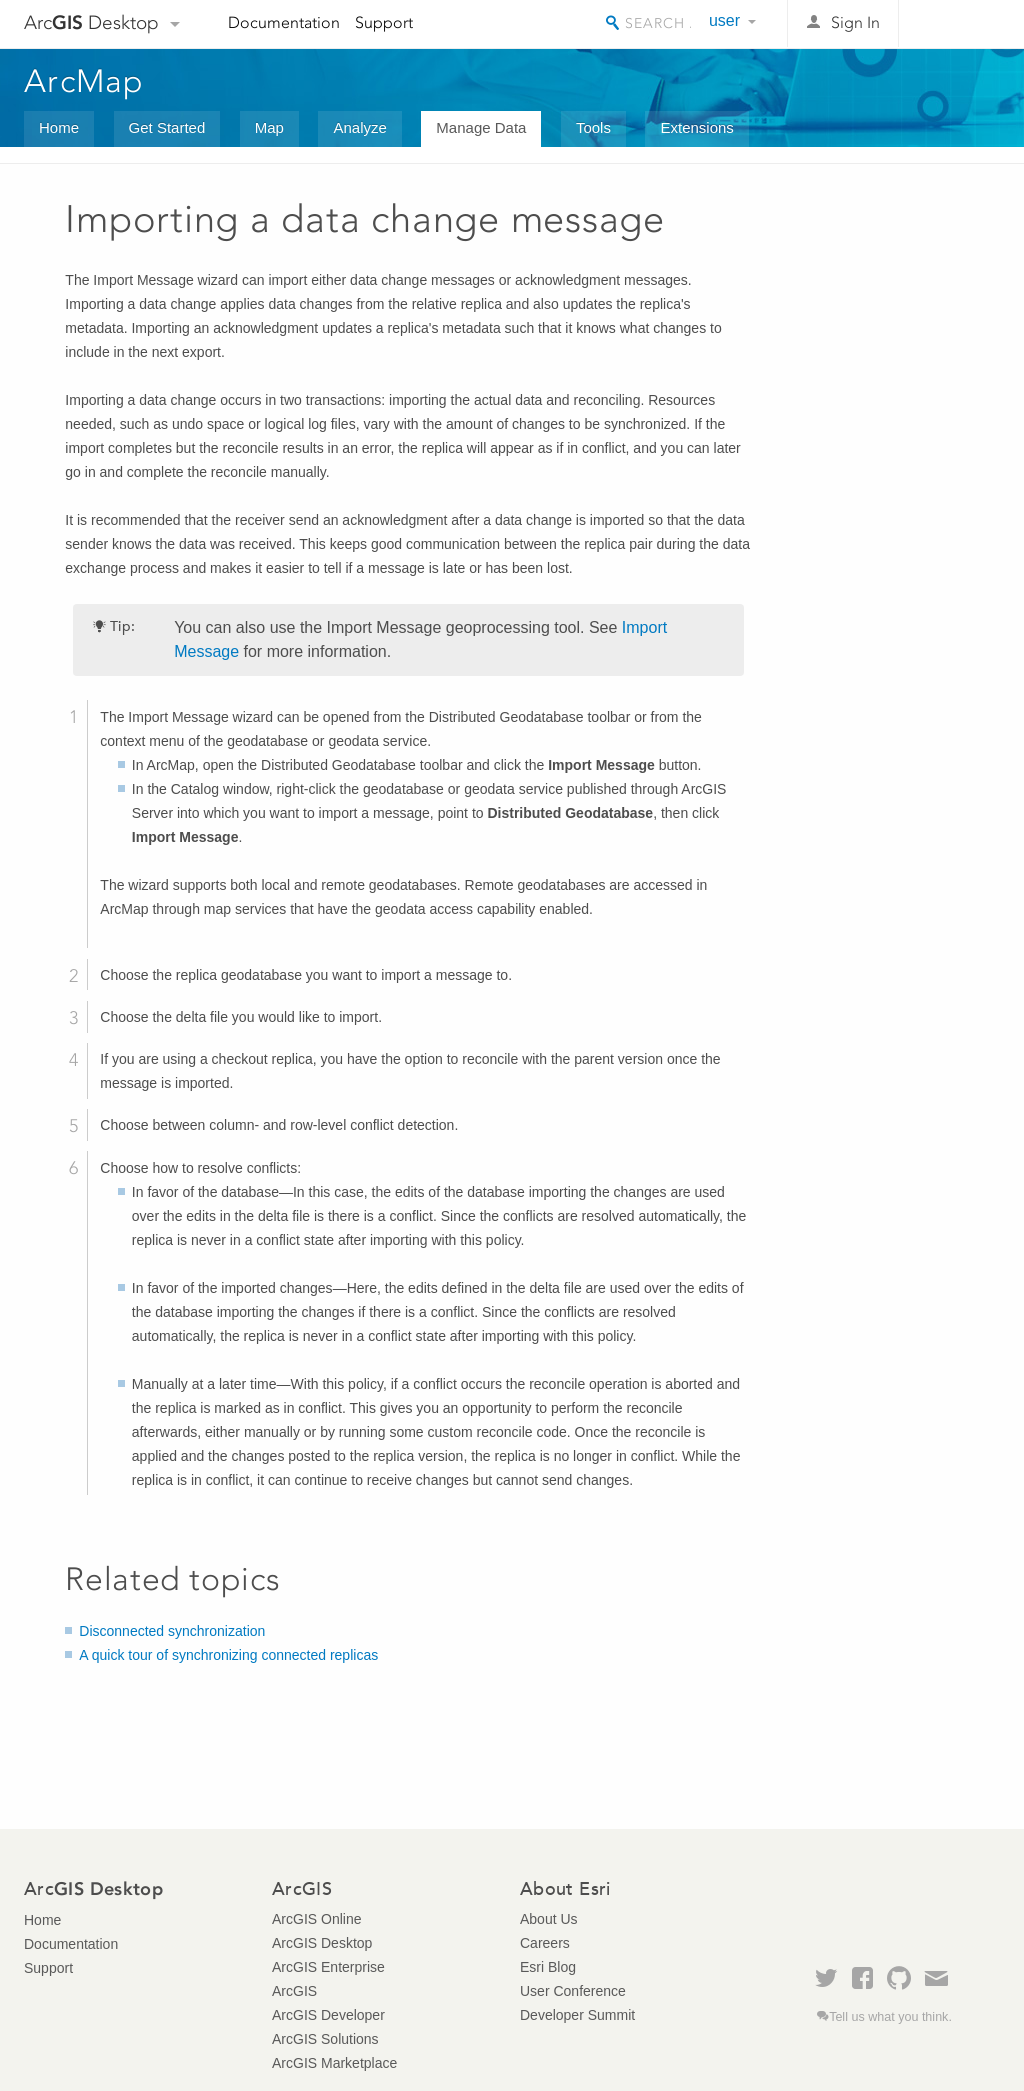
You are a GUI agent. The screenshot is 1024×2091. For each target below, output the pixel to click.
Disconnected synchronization (172, 1631)
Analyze (359, 127)
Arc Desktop (91, 22)
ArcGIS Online (316, 1919)
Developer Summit (577, 2015)
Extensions (696, 127)
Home (59, 127)
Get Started (167, 127)
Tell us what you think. (890, 2017)
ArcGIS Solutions (325, 2039)
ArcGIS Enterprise (328, 1967)
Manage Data (481, 127)
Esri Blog (548, 1967)
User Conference (573, 1991)
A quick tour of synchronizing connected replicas (228, 1655)
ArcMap (84, 81)
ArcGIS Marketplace (334, 2063)
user (724, 20)
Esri (957, 24)
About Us (549, 1919)
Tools (593, 127)
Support (384, 22)
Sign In (855, 22)
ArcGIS (294, 1991)
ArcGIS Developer (328, 2015)
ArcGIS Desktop (322, 1943)
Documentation (284, 22)
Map (269, 127)
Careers (545, 1943)
